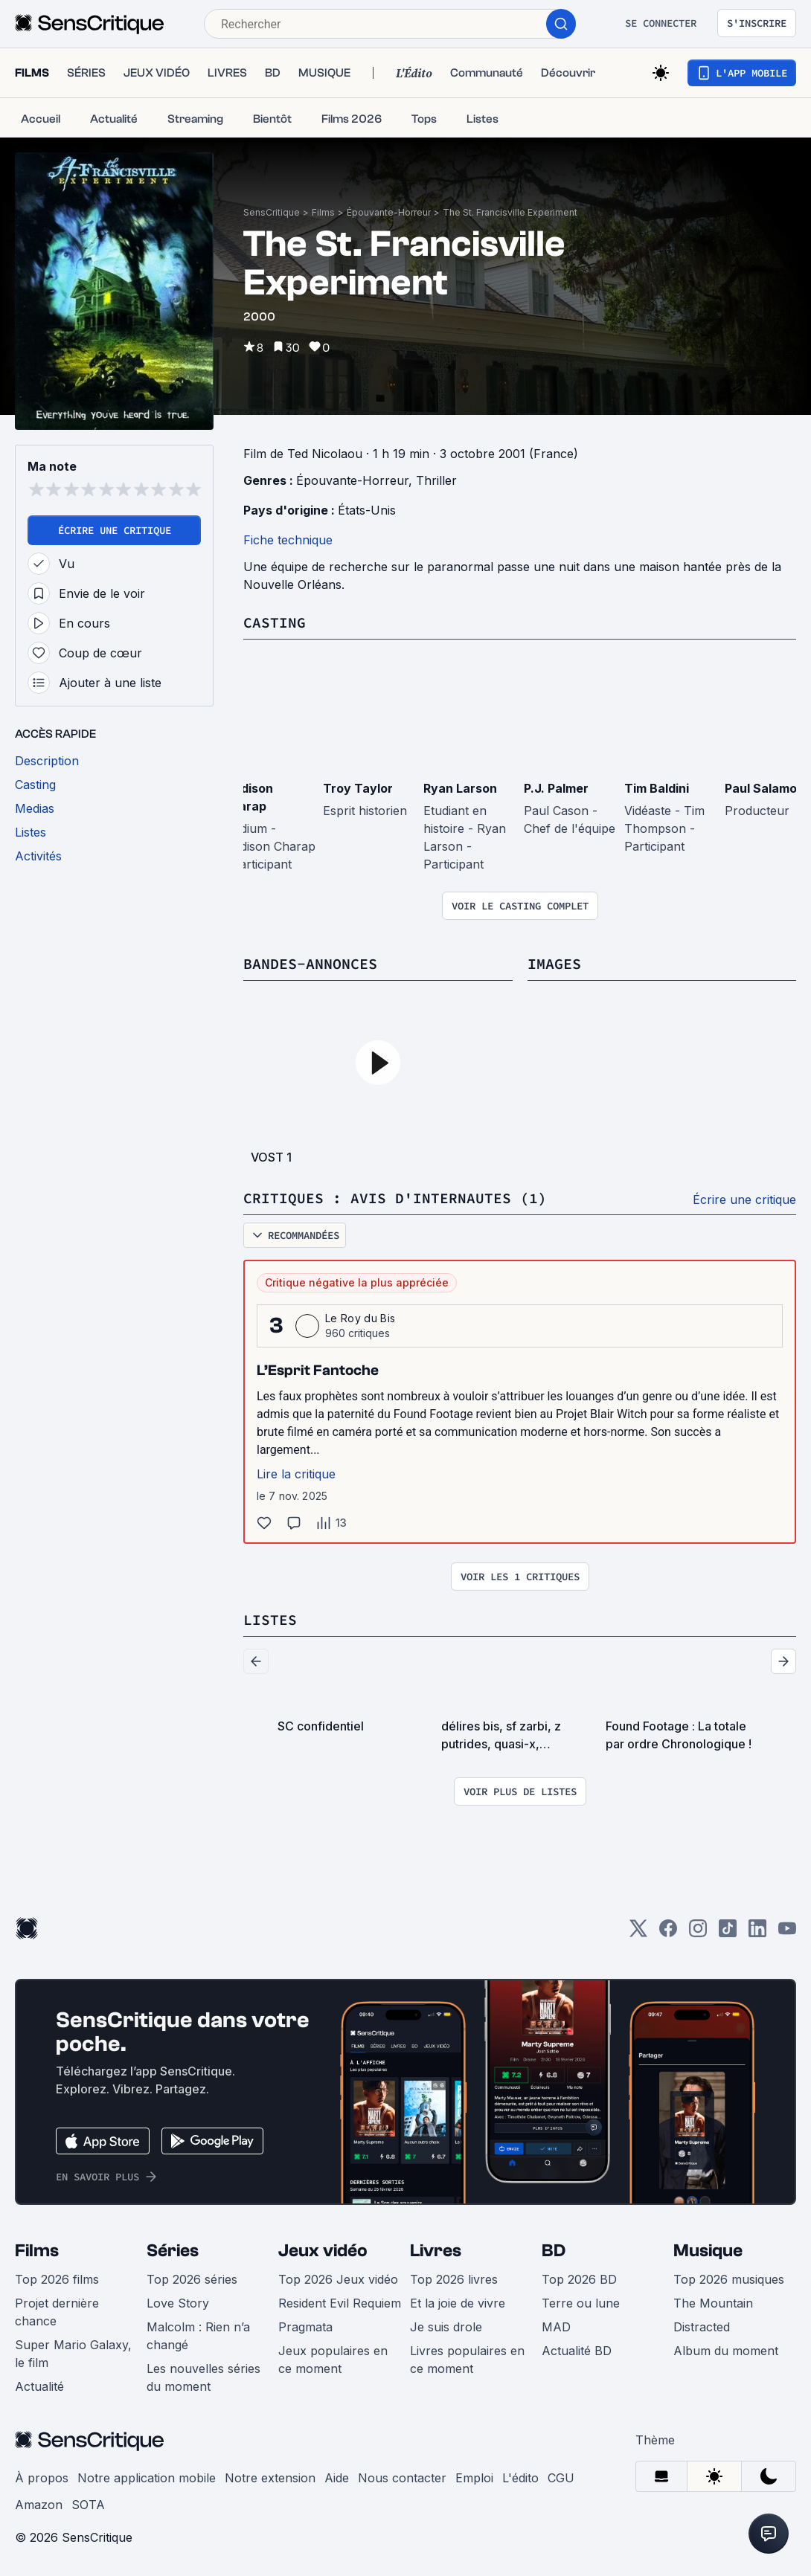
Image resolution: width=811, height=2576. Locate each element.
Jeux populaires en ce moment (333, 2359)
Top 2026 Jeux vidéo (338, 2279)
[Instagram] (698, 1933)
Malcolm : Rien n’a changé (198, 2335)
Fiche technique (288, 539)
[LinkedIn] (757, 1933)
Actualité (39, 2386)
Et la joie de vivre (457, 2303)
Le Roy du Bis (360, 1318)
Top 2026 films (57, 2279)
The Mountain (713, 2303)
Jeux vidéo (323, 2251)
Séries (173, 2251)
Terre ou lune (581, 2303)
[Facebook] (668, 1933)
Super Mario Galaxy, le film (73, 2353)
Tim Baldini (656, 788)
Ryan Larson (460, 788)
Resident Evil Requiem (339, 2303)
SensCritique (271, 212)
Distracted (701, 2326)
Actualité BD (577, 2350)
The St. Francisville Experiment (510, 212)
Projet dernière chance (57, 2312)
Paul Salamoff (766, 788)
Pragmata (305, 2326)
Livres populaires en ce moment (467, 2359)
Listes (270, 1619)
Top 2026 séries (192, 2279)
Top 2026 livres (454, 2279)
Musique (708, 2251)
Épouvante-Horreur (389, 212)
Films (323, 212)
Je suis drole (446, 2326)
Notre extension (270, 2477)
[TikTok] (728, 1933)
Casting (274, 622)
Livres (435, 2251)
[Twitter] (638, 1933)
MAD (556, 2326)
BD (553, 2251)
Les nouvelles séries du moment (203, 2377)
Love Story (178, 2303)
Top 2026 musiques (728, 2279)
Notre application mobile (146, 2477)
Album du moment (725, 2350)
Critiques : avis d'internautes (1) (395, 1197)
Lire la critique (296, 1473)
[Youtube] (787, 1933)
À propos (41, 2477)
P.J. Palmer (556, 788)
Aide (336, 2477)
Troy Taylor (358, 788)
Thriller (436, 480)
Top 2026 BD (579, 2279)
